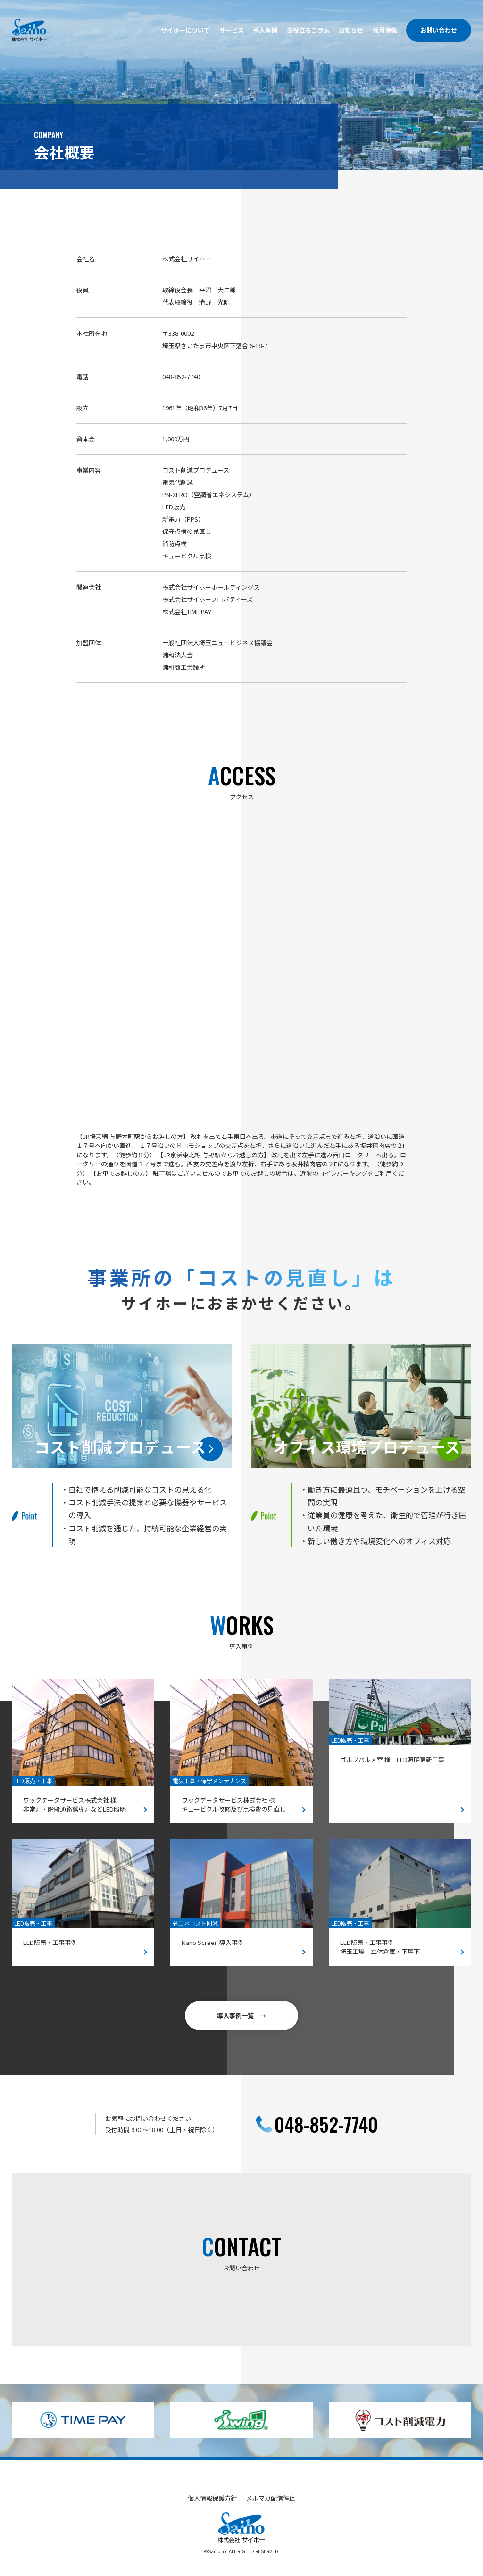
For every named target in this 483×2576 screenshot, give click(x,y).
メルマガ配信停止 (270, 2497)
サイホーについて (185, 29)
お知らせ (351, 29)
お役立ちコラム (308, 29)
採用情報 (385, 29)
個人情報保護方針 (212, 2497)
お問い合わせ (438, 29)
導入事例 (265, 29)
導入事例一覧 (241, 2015)
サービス (231, 29)
